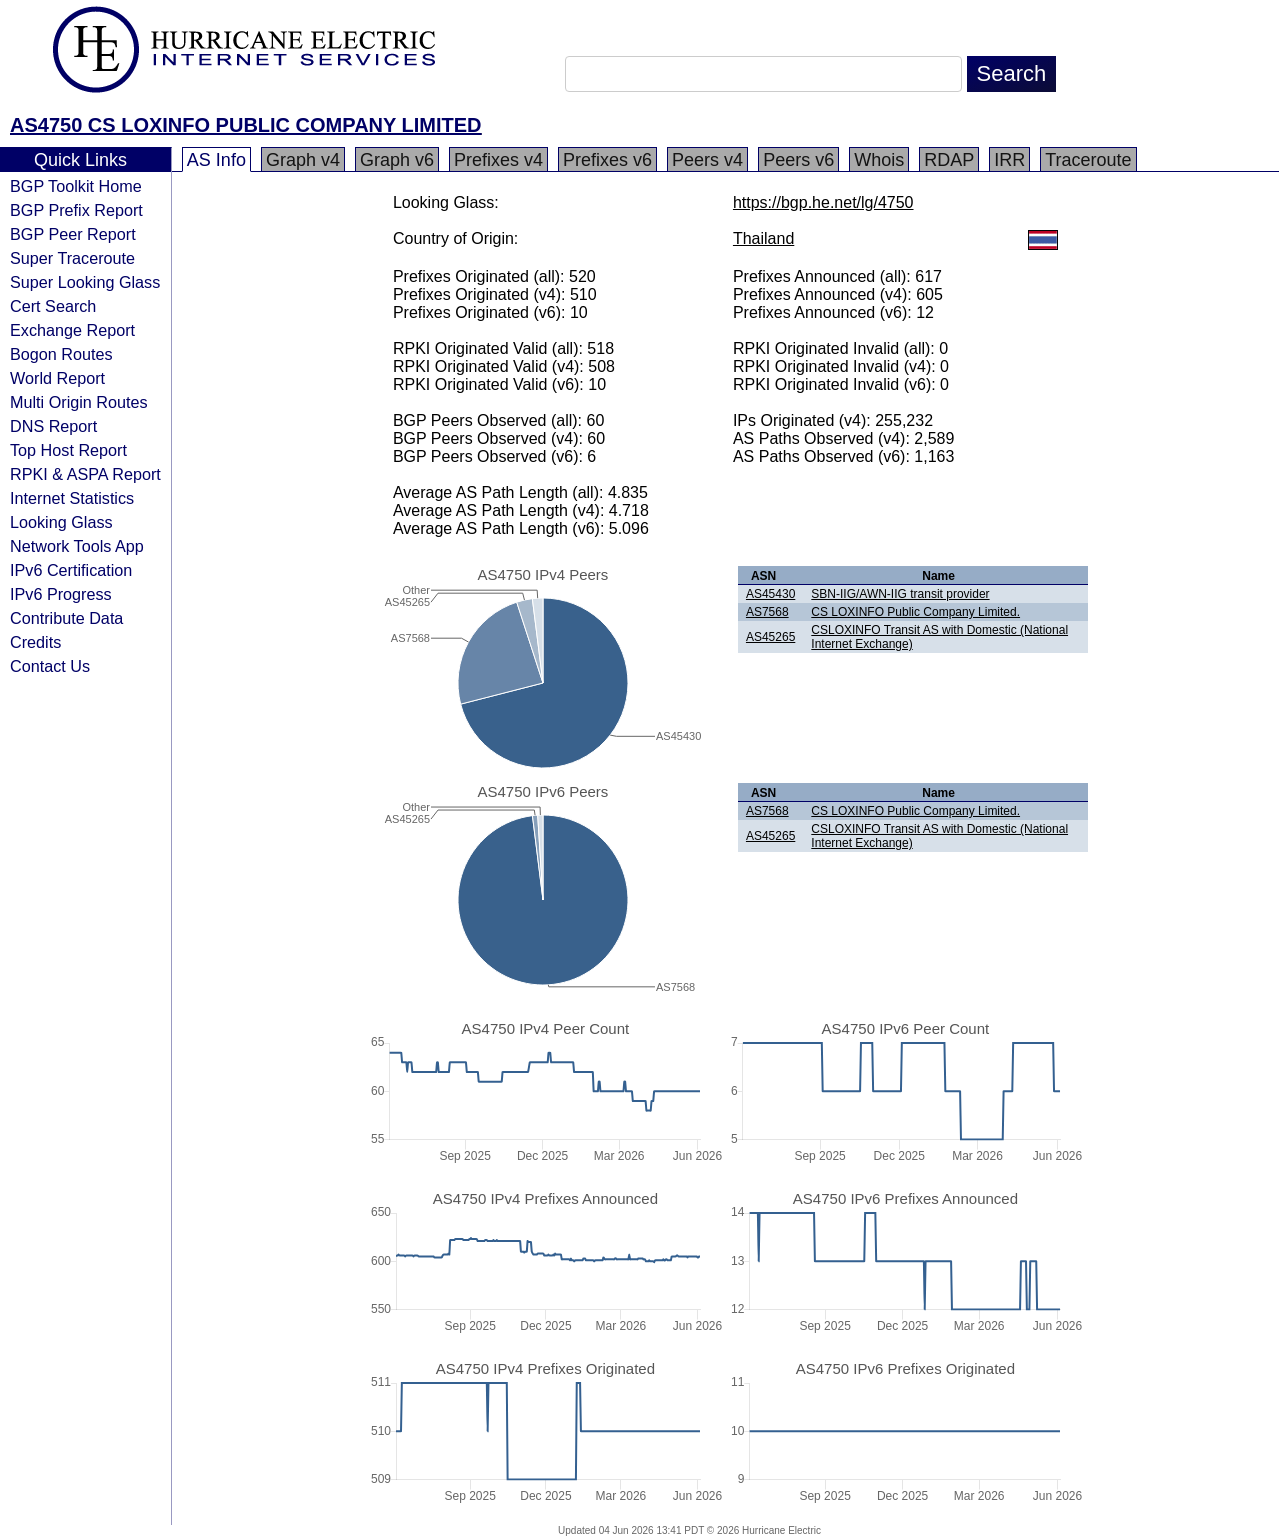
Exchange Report (72, 330)
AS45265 (770, 637)
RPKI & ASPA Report (85, 474)
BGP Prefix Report (76, 210)
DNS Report (53, 426)
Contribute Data (66, 618)
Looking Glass (61, 522)
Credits (35, 642)
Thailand (763, 238)
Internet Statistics (72, 498)
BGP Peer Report (73, 234)
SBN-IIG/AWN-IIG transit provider (900, 594)
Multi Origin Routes (79, 402)
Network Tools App (77, 546)
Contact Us (50, 666)
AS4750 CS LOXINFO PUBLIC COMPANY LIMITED (246, 125)
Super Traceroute (72, 258)
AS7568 (767, 612)
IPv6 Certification (71, 570)
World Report (57, 378)
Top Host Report (68, 450)
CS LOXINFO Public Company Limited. (915, 612)
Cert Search (53, 306)
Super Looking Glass (85, 282)
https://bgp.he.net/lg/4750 (823, 202)
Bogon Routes (61, 354)
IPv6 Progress (61, 594)
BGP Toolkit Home (76, 186)
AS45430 (770, 594)
